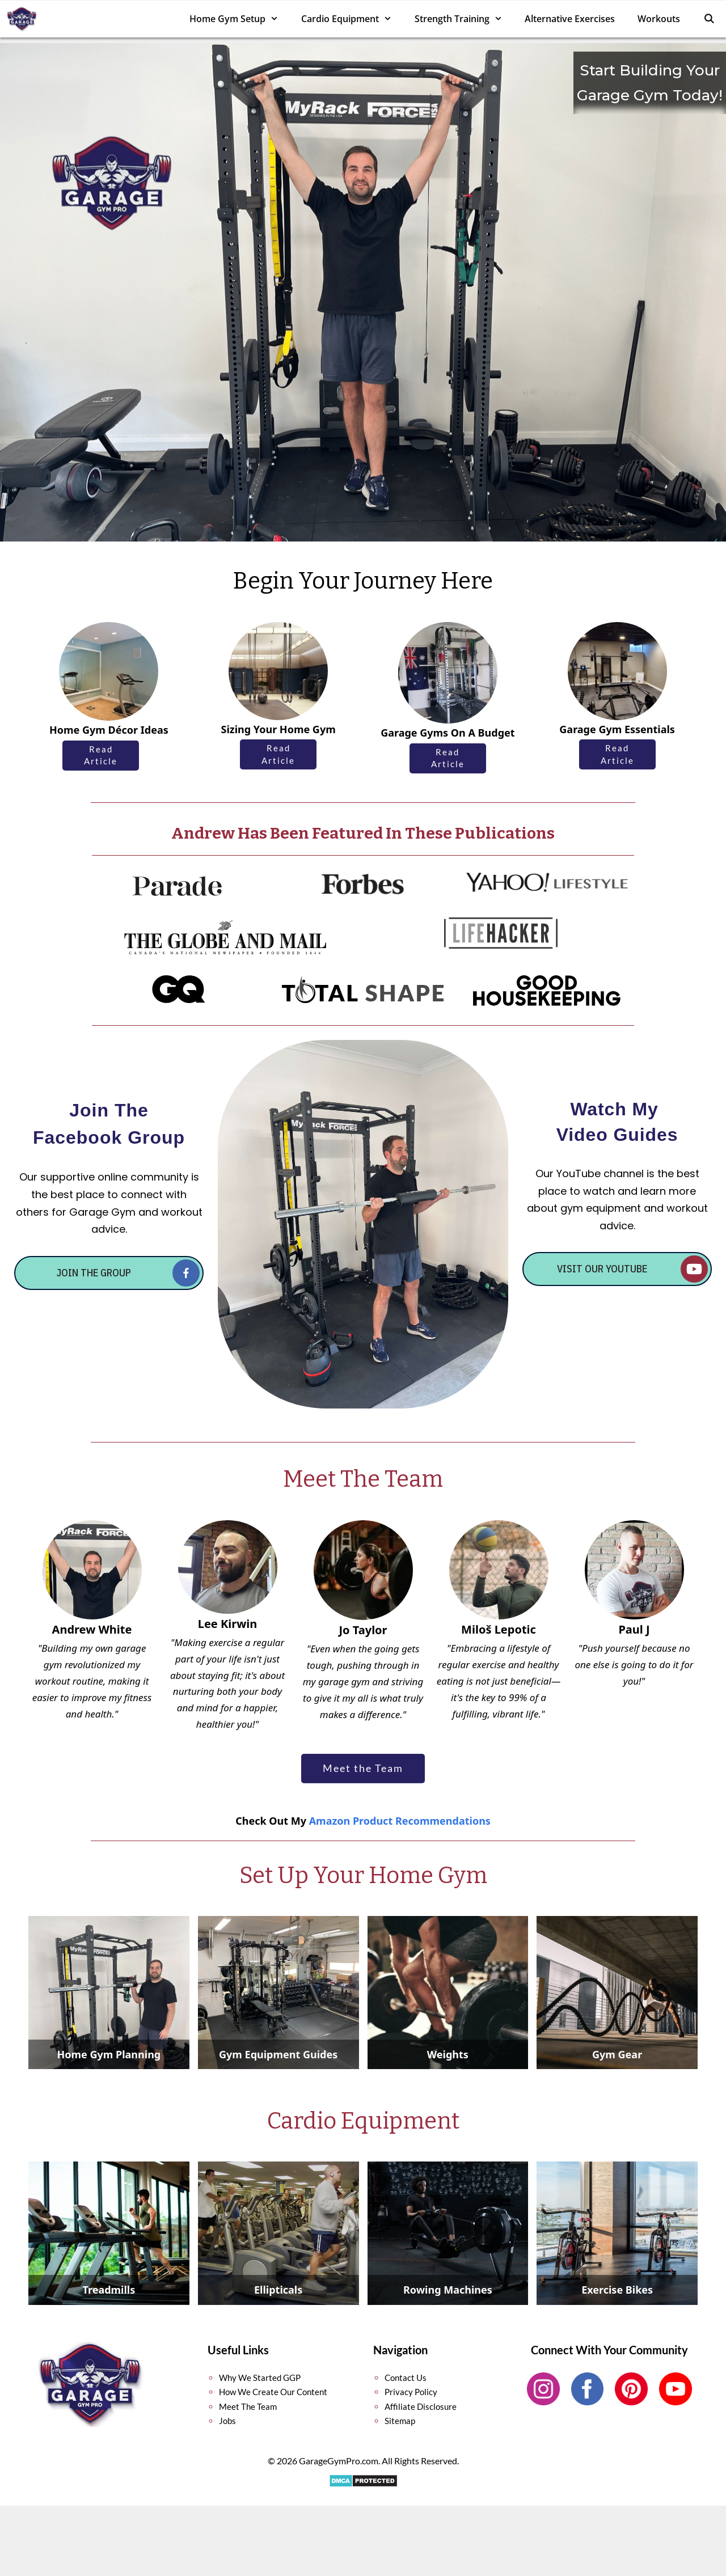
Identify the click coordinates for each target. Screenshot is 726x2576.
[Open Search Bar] (708, 19)
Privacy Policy (411, 2392)
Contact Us (406, 2377)
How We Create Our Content (273, 2392)
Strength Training (464, 19)
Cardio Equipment (352, 19)
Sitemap (400, 2421)
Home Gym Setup (239, 19)
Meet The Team (248, 2406)
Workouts (659, 18)
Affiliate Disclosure (421, 2406)
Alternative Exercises (570, 18)
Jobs (227, 2421)
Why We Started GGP (260, 2377)
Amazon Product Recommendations (400, 1821)
